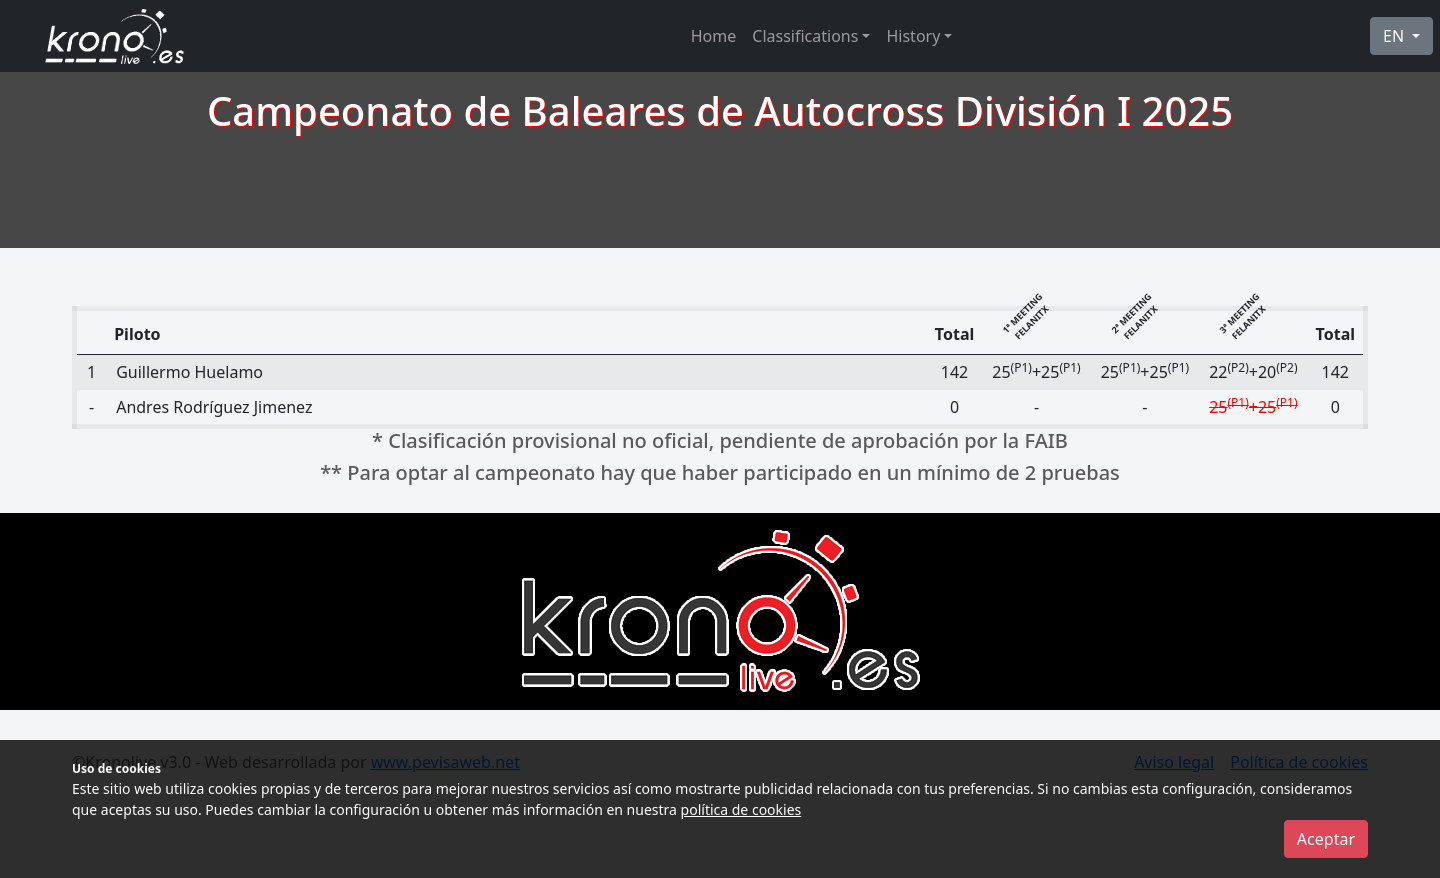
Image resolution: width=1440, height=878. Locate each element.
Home (714, 36)
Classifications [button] (805, 36)
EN (1395, 36)
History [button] (913, 36)
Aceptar (1326, 839)
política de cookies (741, 809)
